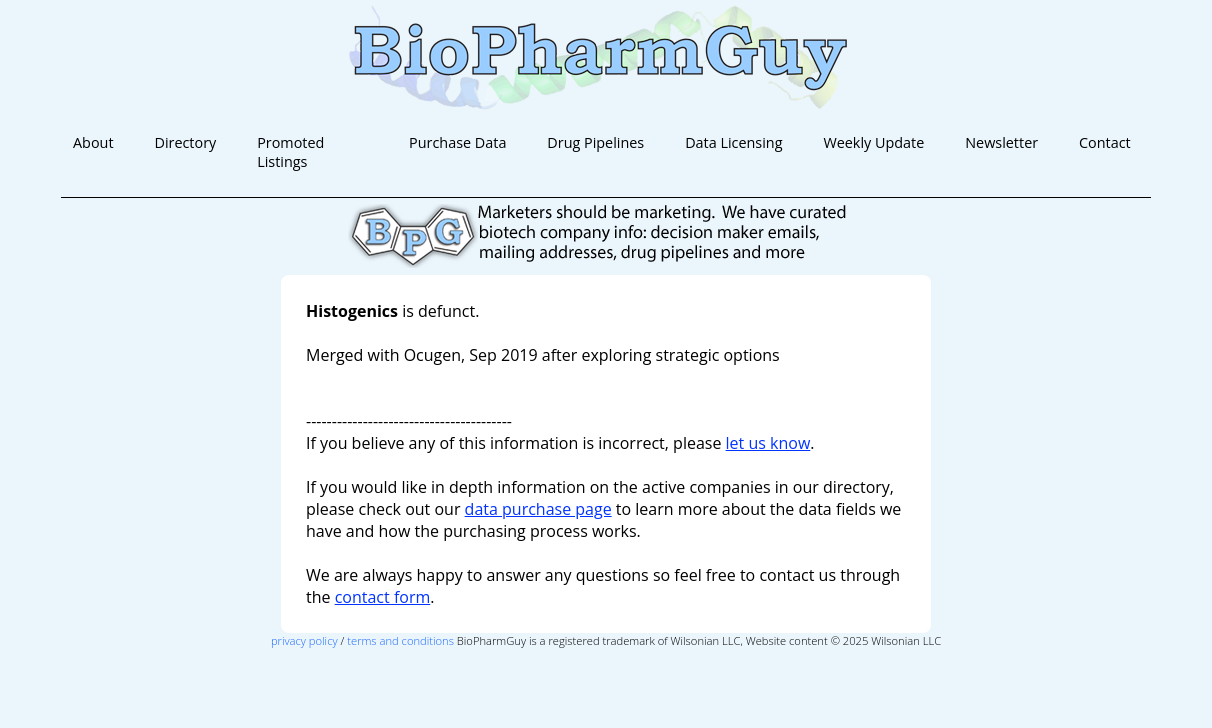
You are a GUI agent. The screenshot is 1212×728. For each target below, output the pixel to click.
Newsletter (1001, 142)
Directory (185, 142)
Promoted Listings (290, 152)
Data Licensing (733, 142)
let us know (768, 443)
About (93, 142)
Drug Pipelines (595, 142)
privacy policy (304, 640)
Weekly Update (873, 142)
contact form (383, 597)
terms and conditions (400, 640)
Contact (1105, 142)
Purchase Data (457, 142)
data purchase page (538, 509)
